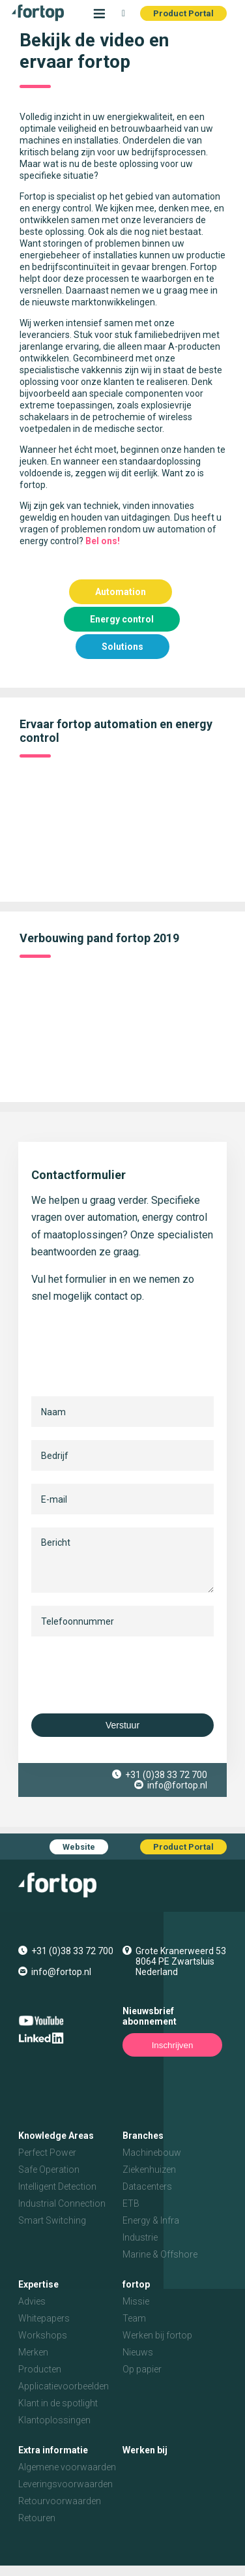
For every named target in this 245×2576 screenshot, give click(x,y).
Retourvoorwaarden (59, 2501)
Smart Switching (52, 2220)
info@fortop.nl (177, 1785)
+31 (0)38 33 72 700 (166, 1775)
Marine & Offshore (159, 2254)
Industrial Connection (62, 2203)
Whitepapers (44, 2318)
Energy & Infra (150, 2220)
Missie (135, 2301)
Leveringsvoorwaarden (65, 2484)
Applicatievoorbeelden (63, 2386)
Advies (32, 2301)
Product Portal (183, 13)
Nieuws (137, 2352)
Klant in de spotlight (58, 2403)
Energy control (122, 619)
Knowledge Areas (56, 2135)
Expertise (38, 2284)
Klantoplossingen (54, 2420)
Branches (143, 2135)
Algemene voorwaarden (67, 2467)
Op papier (142, 2369)
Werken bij (144, 2450)
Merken (33, 2352)
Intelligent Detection (57, 2186)
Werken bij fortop (157, 2335)
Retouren (36, 2518)
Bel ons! (102, 541)
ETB (130, 2203)
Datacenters (147, 2186)
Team (134, 2318)
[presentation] (130, 1674)
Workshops (42, 2335)
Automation (120, 592)
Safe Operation (48, 2169)
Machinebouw (151, 2152)
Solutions (122, 646)
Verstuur (122, 1725)
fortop (136, 2284)
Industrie (140, 2237)
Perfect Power (47, 2152)
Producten (39, 2369)
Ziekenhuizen (149, 2169)
